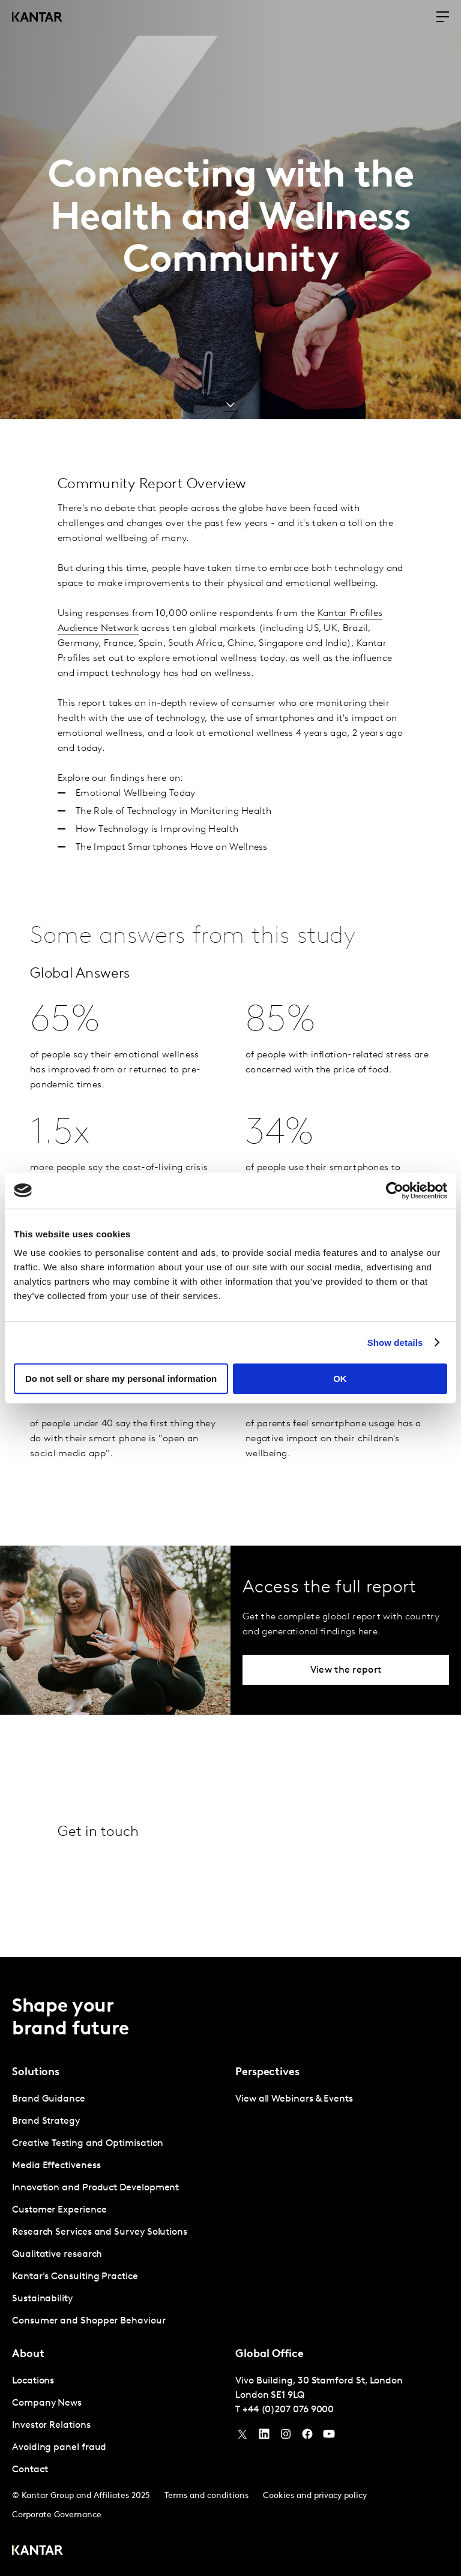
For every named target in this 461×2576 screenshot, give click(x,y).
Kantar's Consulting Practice (75, 2277)
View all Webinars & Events (294, 2099)
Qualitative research (57, 2254)
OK (340, 1378)
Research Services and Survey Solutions (99, 2232)
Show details (395, 1342)
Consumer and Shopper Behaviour (89, 2321)
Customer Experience (59, 2210)
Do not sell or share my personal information (121, 1378)
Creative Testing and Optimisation (87, 2143)
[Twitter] (242, 2437)
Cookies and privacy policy (315, 2495)
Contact (29, 2470)
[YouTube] (264, 2437)
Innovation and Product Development (95, 2188)
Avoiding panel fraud (59, 2447)
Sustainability (42, 2299)
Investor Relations (51, 2425)
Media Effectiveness (56, 2166)
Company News (47, 2403)
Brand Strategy (46, 2121)
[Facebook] (307, 2437)
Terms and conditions (206, 2495)
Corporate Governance (56, 2515)
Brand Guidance (48, 2099)
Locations (33, 2381)
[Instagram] (286, 2437)
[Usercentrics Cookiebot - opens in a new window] (394, 1191)
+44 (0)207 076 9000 (288, 2410)
